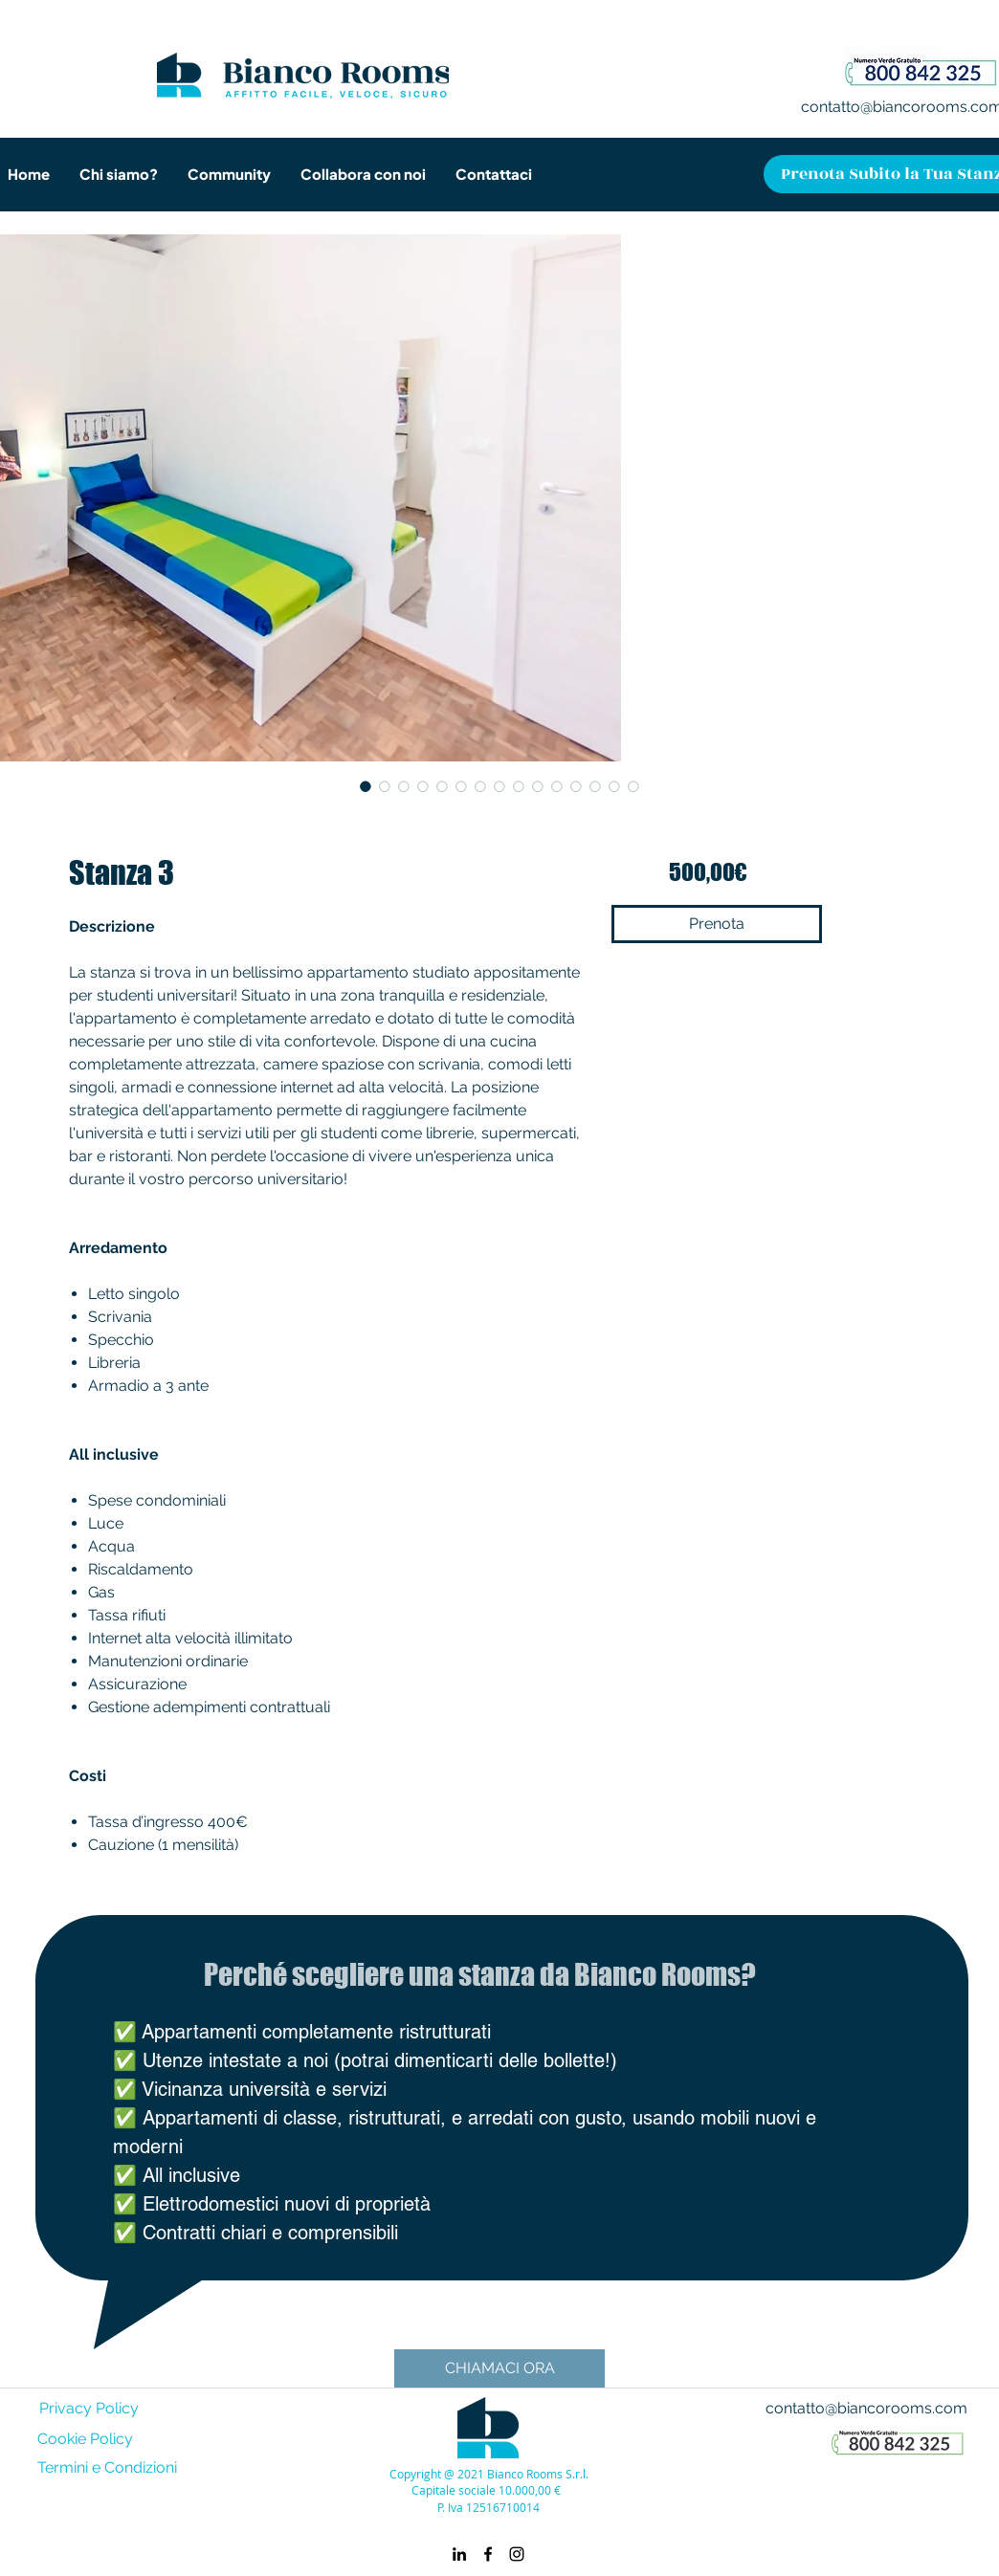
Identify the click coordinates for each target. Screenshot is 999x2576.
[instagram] (516, 2554)
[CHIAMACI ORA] (499, 2368)
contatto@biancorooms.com (866, 2408)
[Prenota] (716, 924)
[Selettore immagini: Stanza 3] (365, 786)
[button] (228, 174)
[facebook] (488, 2554)
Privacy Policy (89, 2408)
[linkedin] (459, 2554)
